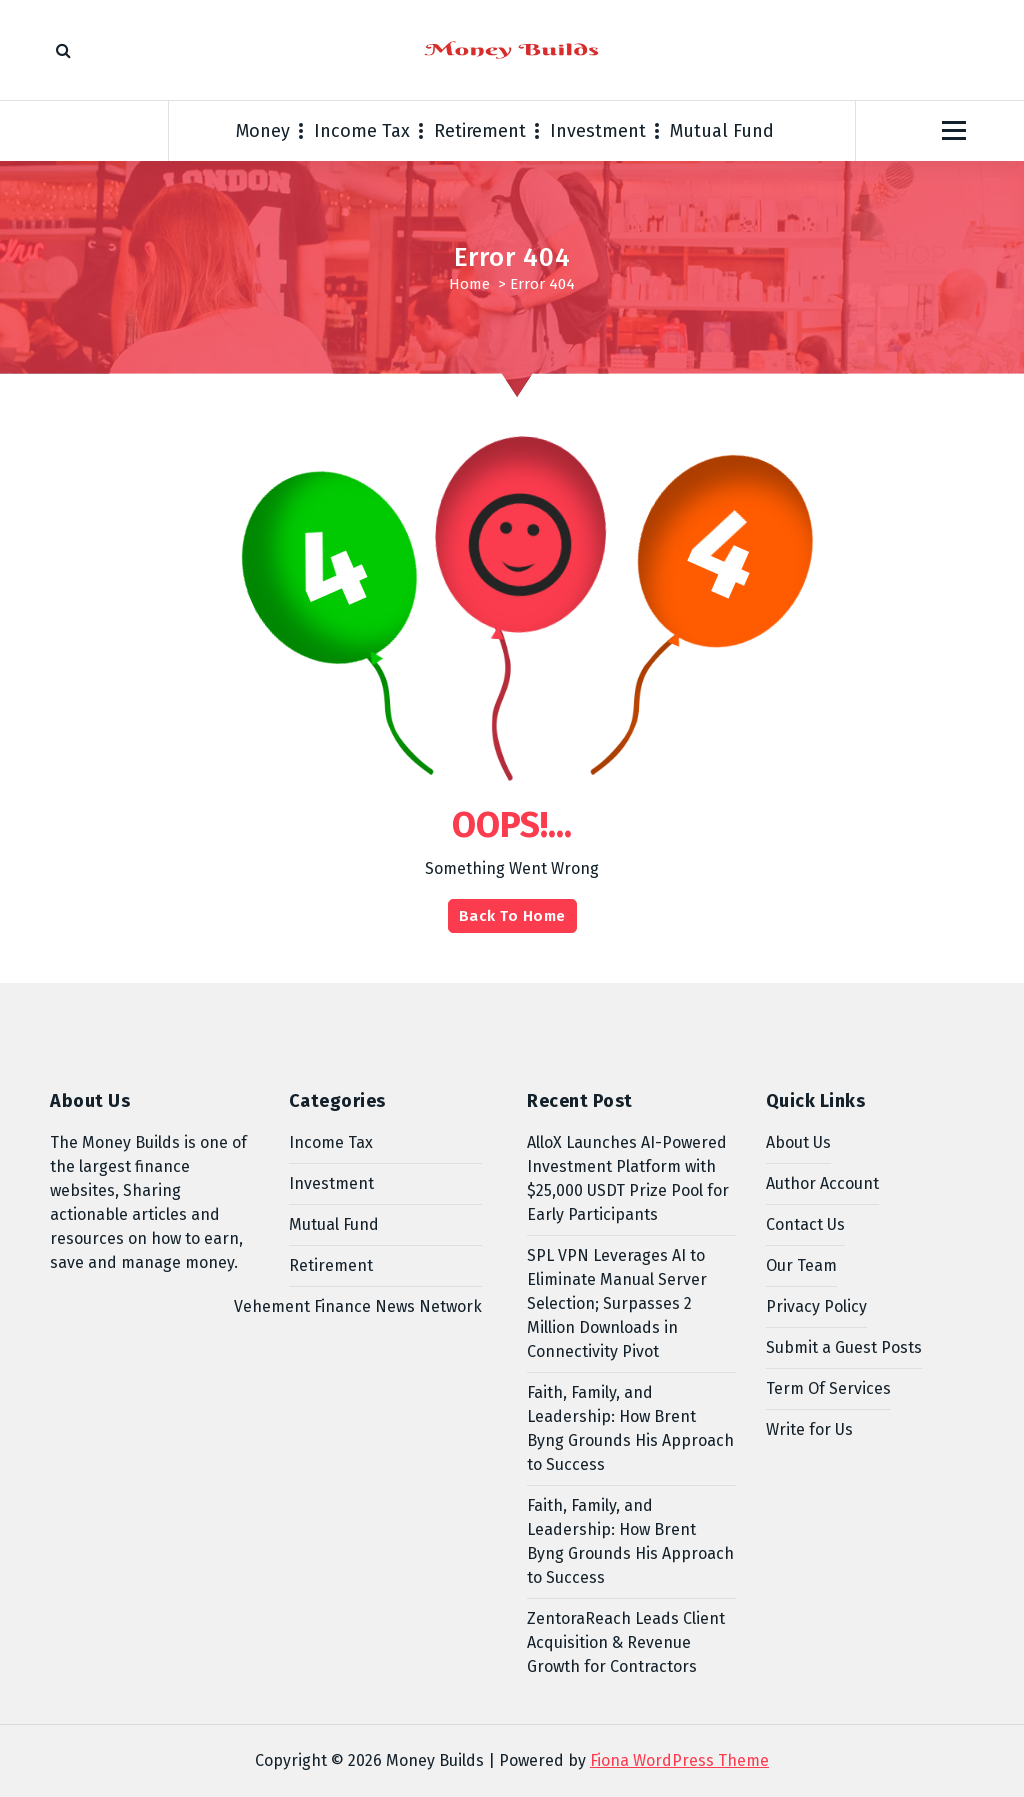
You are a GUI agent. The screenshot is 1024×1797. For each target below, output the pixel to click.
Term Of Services (828, 1388)
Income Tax (362, 131)
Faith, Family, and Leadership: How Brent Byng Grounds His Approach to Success (630, 1428)
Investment (598, 131)
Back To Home (512, 916)
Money (263, 131)
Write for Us (809, 1429)
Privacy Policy (816, 1306)
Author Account (822, 1183)
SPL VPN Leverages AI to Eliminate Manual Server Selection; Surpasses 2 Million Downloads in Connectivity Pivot (617, 1303)
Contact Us (805, 1224)
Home (469, 284)
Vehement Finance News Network (358, 1306)
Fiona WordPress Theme (679, 1760)
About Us (798, 1142)
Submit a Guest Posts (844, 1347)
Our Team (801, 1265)
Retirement (480, 131)
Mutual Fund (722, 131)
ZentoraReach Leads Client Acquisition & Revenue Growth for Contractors (626, 1642)
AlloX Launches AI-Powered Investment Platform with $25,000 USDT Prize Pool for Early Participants (628, 1178)
